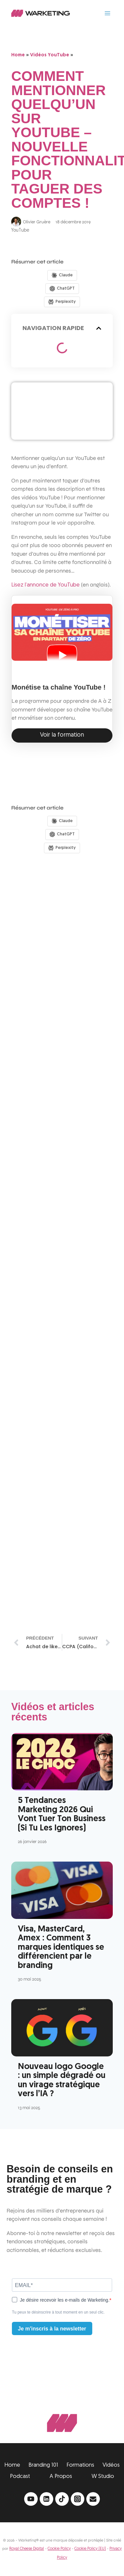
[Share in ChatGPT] (62, 288)
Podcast (20, 2476)
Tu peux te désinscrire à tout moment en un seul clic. (58, 2312)
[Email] (93, 2499)
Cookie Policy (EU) (90, 2549)
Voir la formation (62, 735)
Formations (80, 2465)
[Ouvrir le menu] (107, 13)
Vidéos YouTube (49, 55)
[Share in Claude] (62, 275)
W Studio (103, 2476)
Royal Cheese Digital (26, 2549)
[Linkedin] (46, 2499)
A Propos (61, 2476)
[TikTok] (62, 2499)
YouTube (20, 230)
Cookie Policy (59, 2549)
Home (18, 55)
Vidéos (111, 2465)
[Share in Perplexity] (62, 302)
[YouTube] (31, 2499)
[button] (99, 328)
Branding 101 (43, 2465)
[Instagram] (77, 2499)
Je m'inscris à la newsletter (52, 2328)
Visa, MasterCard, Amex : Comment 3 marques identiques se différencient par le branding (61, 1947)
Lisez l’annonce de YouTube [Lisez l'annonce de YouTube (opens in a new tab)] (45, 585)
